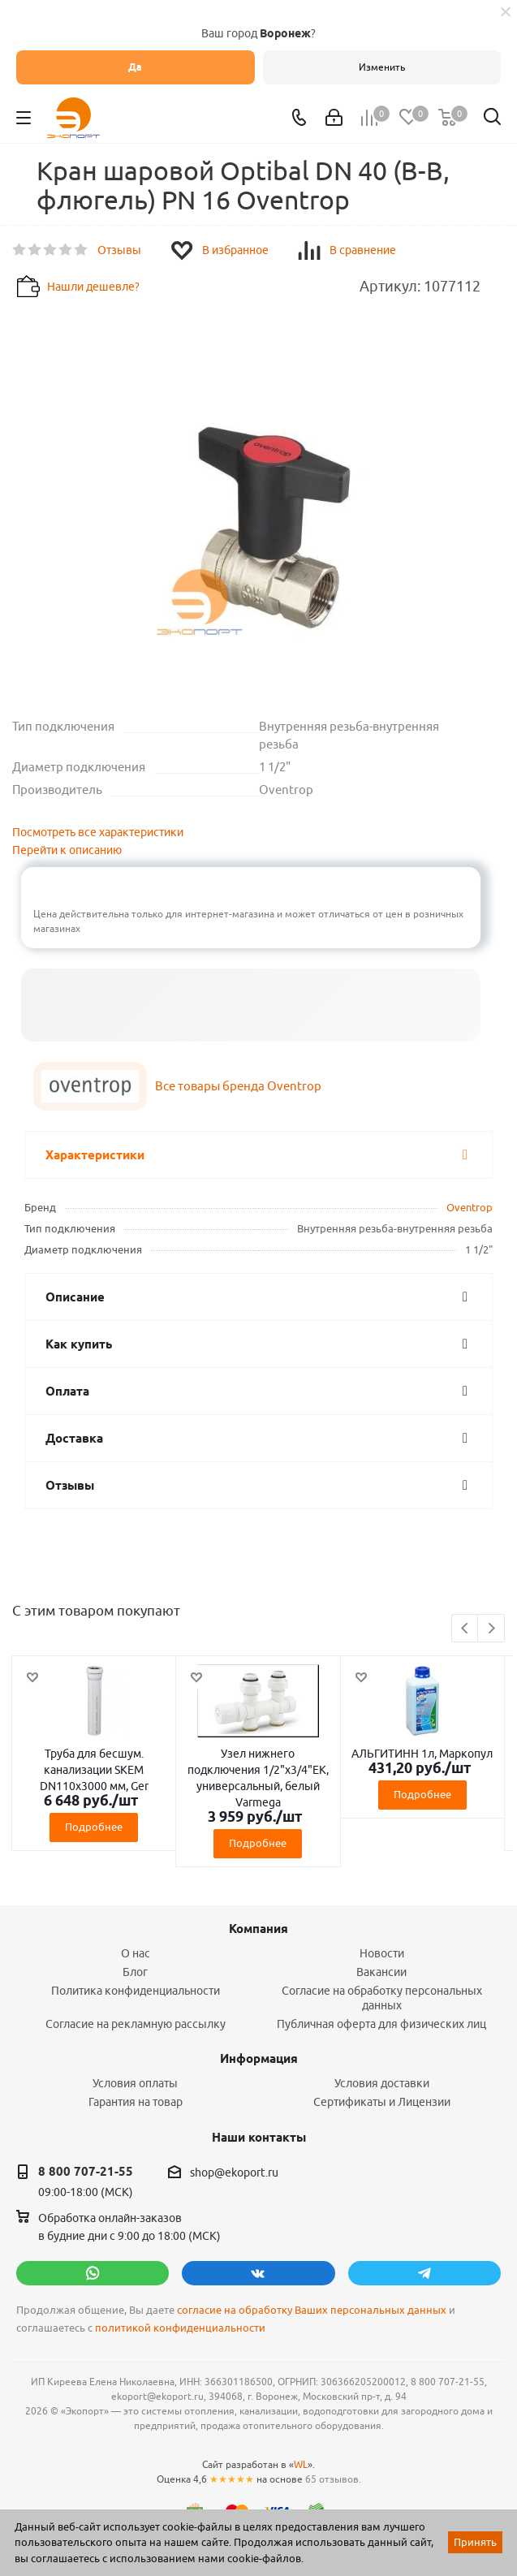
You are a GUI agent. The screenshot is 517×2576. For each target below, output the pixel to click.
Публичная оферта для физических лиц (381, 2023)
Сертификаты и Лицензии (381, 2101)
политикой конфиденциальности (180, 2328)
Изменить (382, 67)
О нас (135, 1953)
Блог (135, 1971)
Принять (475, 2541)
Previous (465, 1629)
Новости (382, 1953)
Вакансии (381, 1971)
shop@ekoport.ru (234, 2172)
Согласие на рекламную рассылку (135, 2023)
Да (135, 67)
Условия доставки (381, 2083)
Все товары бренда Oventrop (238, 1086)
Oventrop (469, 1207)
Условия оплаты (135, 2083)
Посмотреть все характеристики (97, 832)
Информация (259, 2059)
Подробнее (94, 1826)
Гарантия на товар (135, 2101)
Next (491, 1629)
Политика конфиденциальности (135, 1990)
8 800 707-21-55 (85, 2171)
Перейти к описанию (67, 850)
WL (301, 2464)
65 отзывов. (333, 2479)
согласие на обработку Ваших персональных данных (311, 2310)
